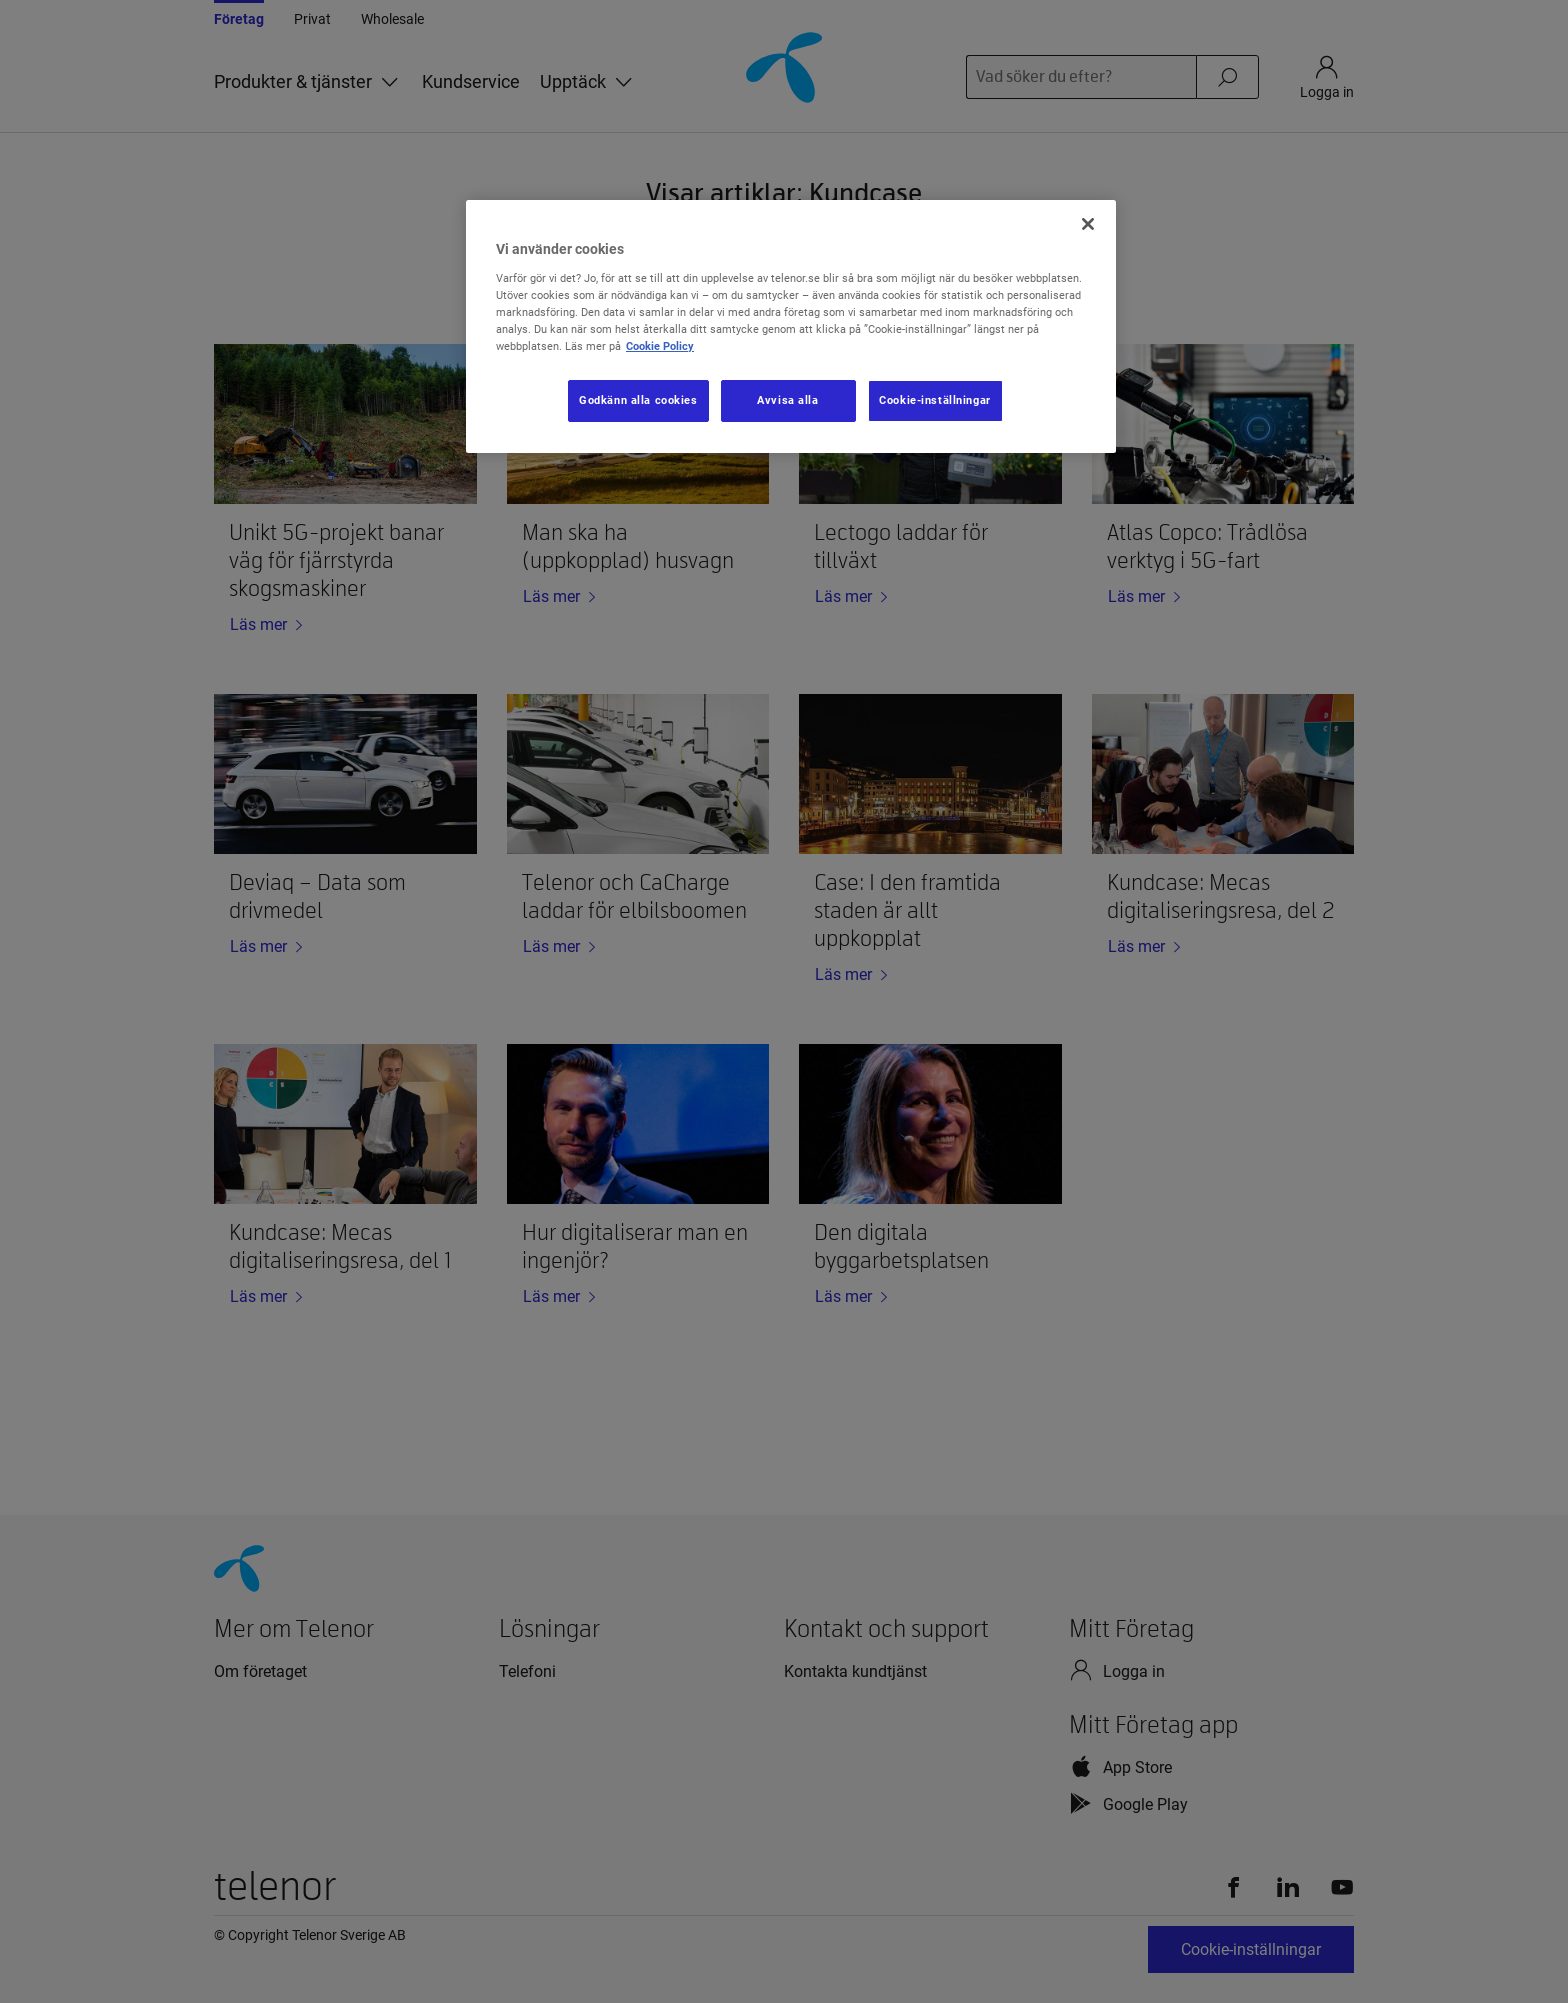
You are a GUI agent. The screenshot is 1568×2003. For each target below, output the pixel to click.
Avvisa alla (787, 400)
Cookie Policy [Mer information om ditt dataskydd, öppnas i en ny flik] (660, 346)
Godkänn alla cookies (638, 400)
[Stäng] (1088, 224)
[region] (791, 326)
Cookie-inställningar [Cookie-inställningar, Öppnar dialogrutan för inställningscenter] (934, 400)
